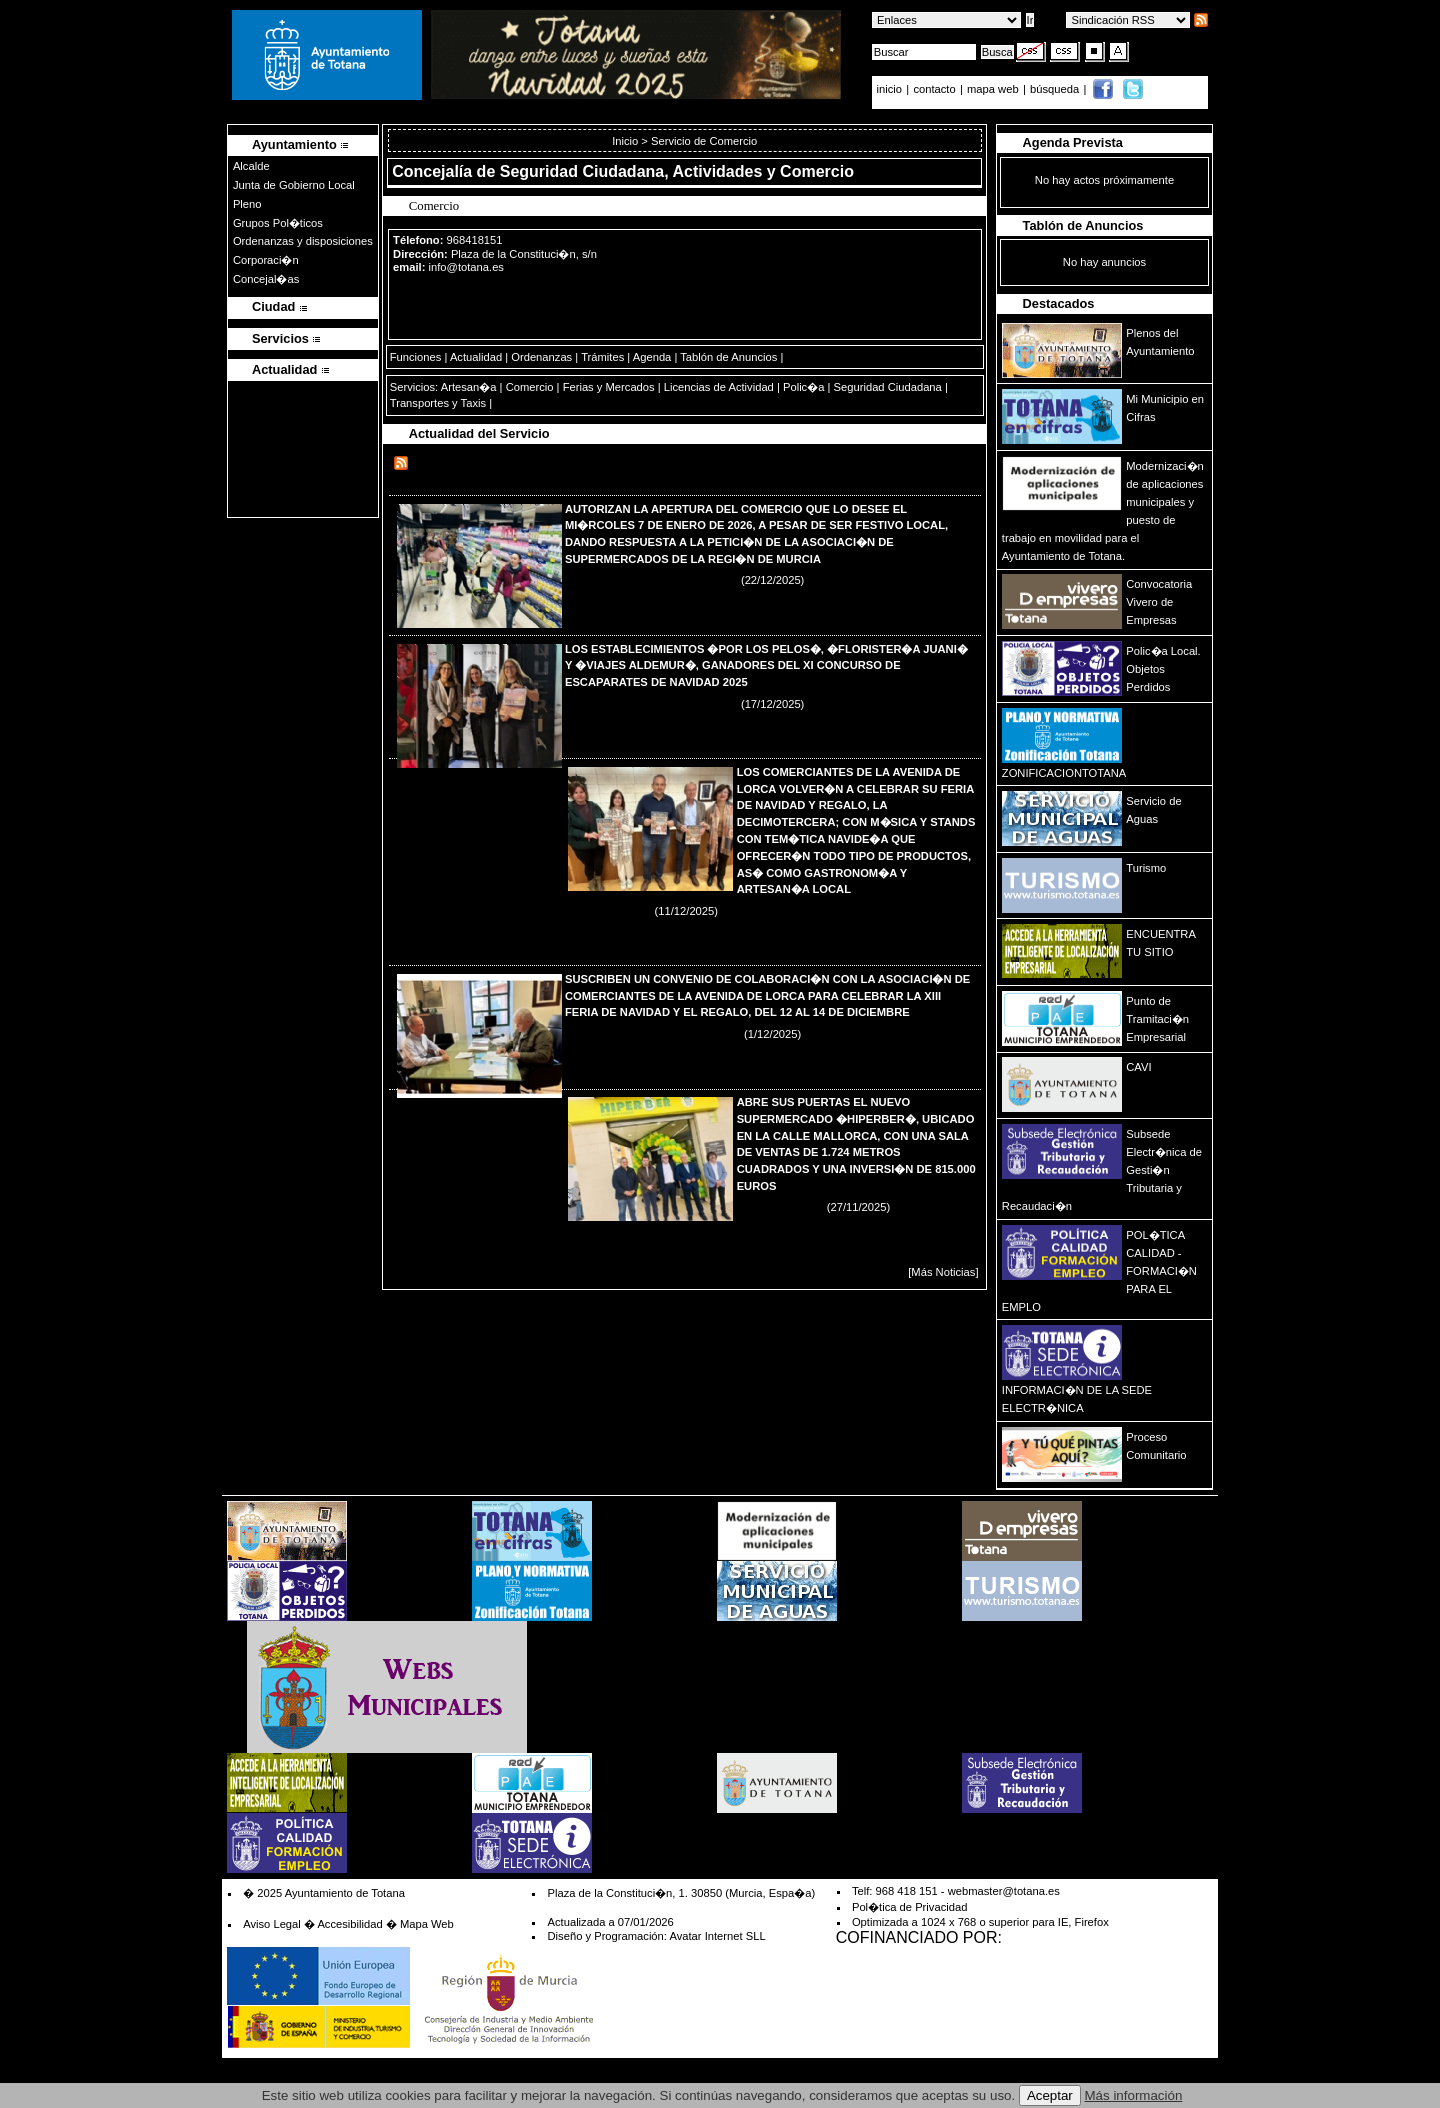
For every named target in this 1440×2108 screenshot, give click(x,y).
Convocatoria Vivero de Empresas (1159, 602)
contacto (934, 89)
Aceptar (1050, 2095)
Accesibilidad (349, 1924)
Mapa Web (427, 1924)
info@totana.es (466, 267)
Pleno (247, 204)
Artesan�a (469, 387)
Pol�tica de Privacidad (909, 1907)
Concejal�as (266, 279)
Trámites (602, 357)
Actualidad (476, 357)
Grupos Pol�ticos (278, 223)
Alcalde (251, 166)
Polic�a (803, 387)
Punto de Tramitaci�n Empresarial (1157, 1019)
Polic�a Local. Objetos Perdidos (1163, 669)
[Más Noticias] (943, 1272)
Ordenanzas (541, 357)
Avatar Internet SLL (717, 1936)
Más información (1134, 2095)
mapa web (994, 89)
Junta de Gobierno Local (294, 185)
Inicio (626, 141)
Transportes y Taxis (438, 403)
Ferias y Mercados (609, 387)
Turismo (1146, 868)
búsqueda (1056, 89)
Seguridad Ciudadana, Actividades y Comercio (677, 171)
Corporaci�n (266, 260)
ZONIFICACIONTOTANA (1064, 773)
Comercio (530, 387)
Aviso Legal (272, 1924)
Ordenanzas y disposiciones (303, 241)
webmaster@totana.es (1004, 1891)
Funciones (416, 357)
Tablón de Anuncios (728, 357)
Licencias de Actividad (719, 387)
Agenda (652, 357)
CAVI (1138, 1067)
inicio (891, 89)
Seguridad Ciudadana (888, 387)
